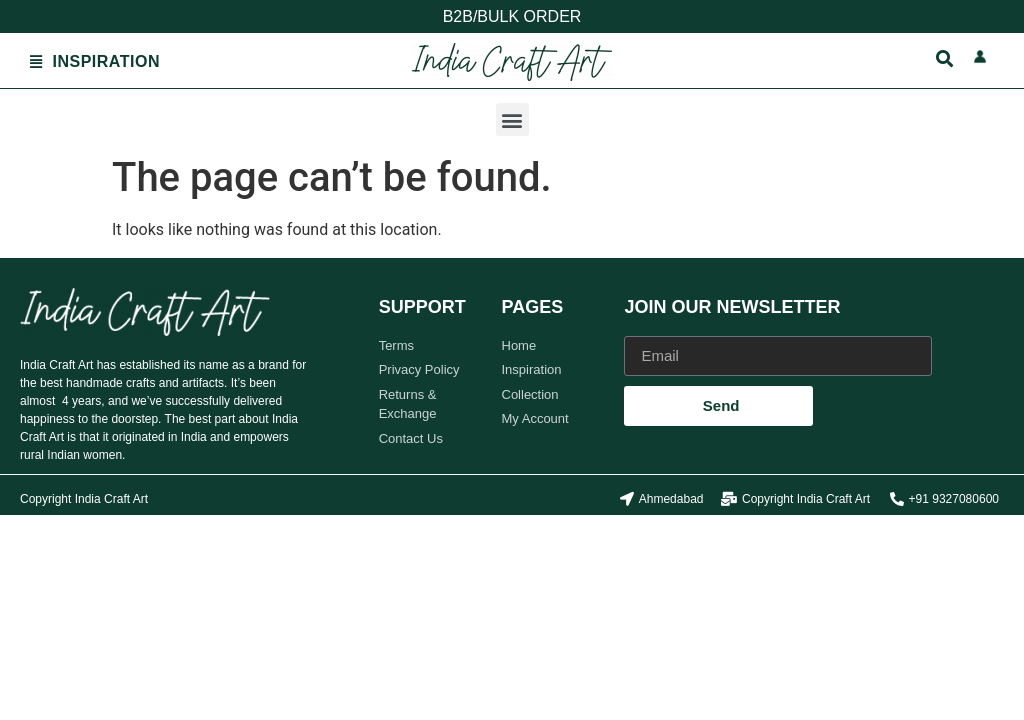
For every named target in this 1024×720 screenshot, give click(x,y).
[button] (512, 119)
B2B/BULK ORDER (512, 16)
